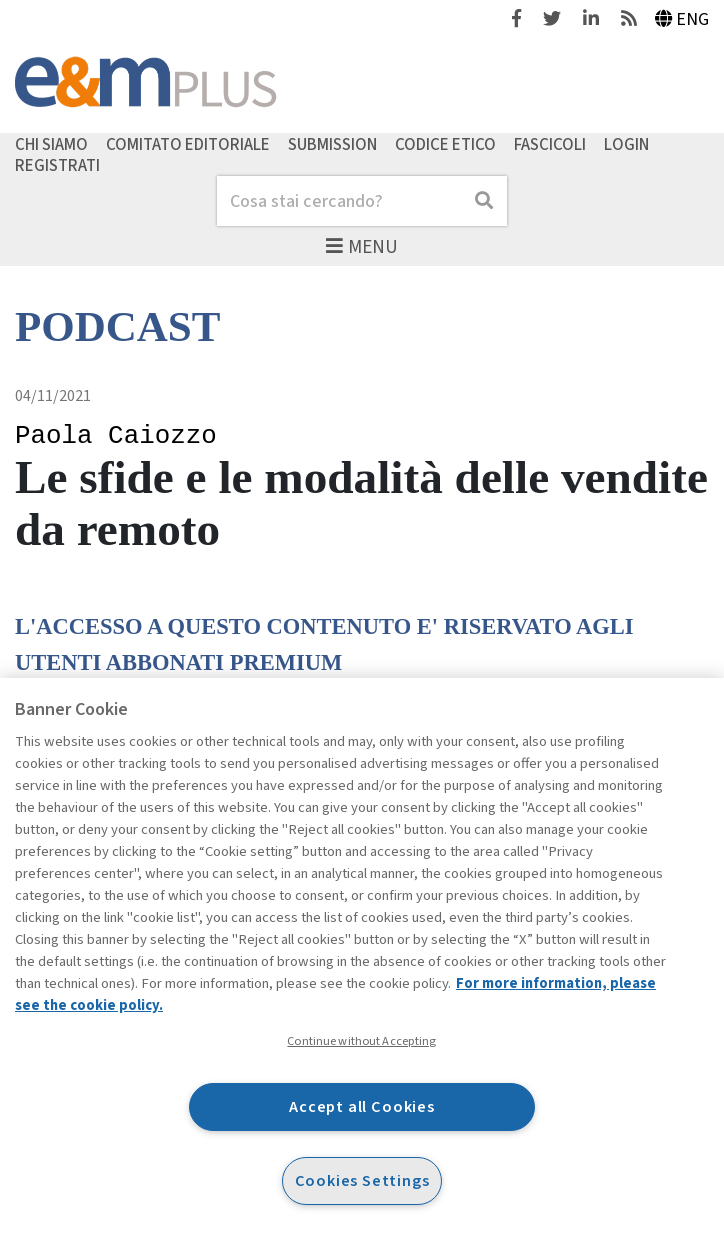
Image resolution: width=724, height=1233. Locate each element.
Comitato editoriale (188, 144)
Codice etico (445, 144)
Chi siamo (51, 144)
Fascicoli (550, 144)
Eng (682, 19)
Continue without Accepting (361, 1041)
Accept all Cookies (362, 1106)
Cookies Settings (362, 1180)
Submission (332, 144)
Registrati (57, 166)
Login (626, 144)
